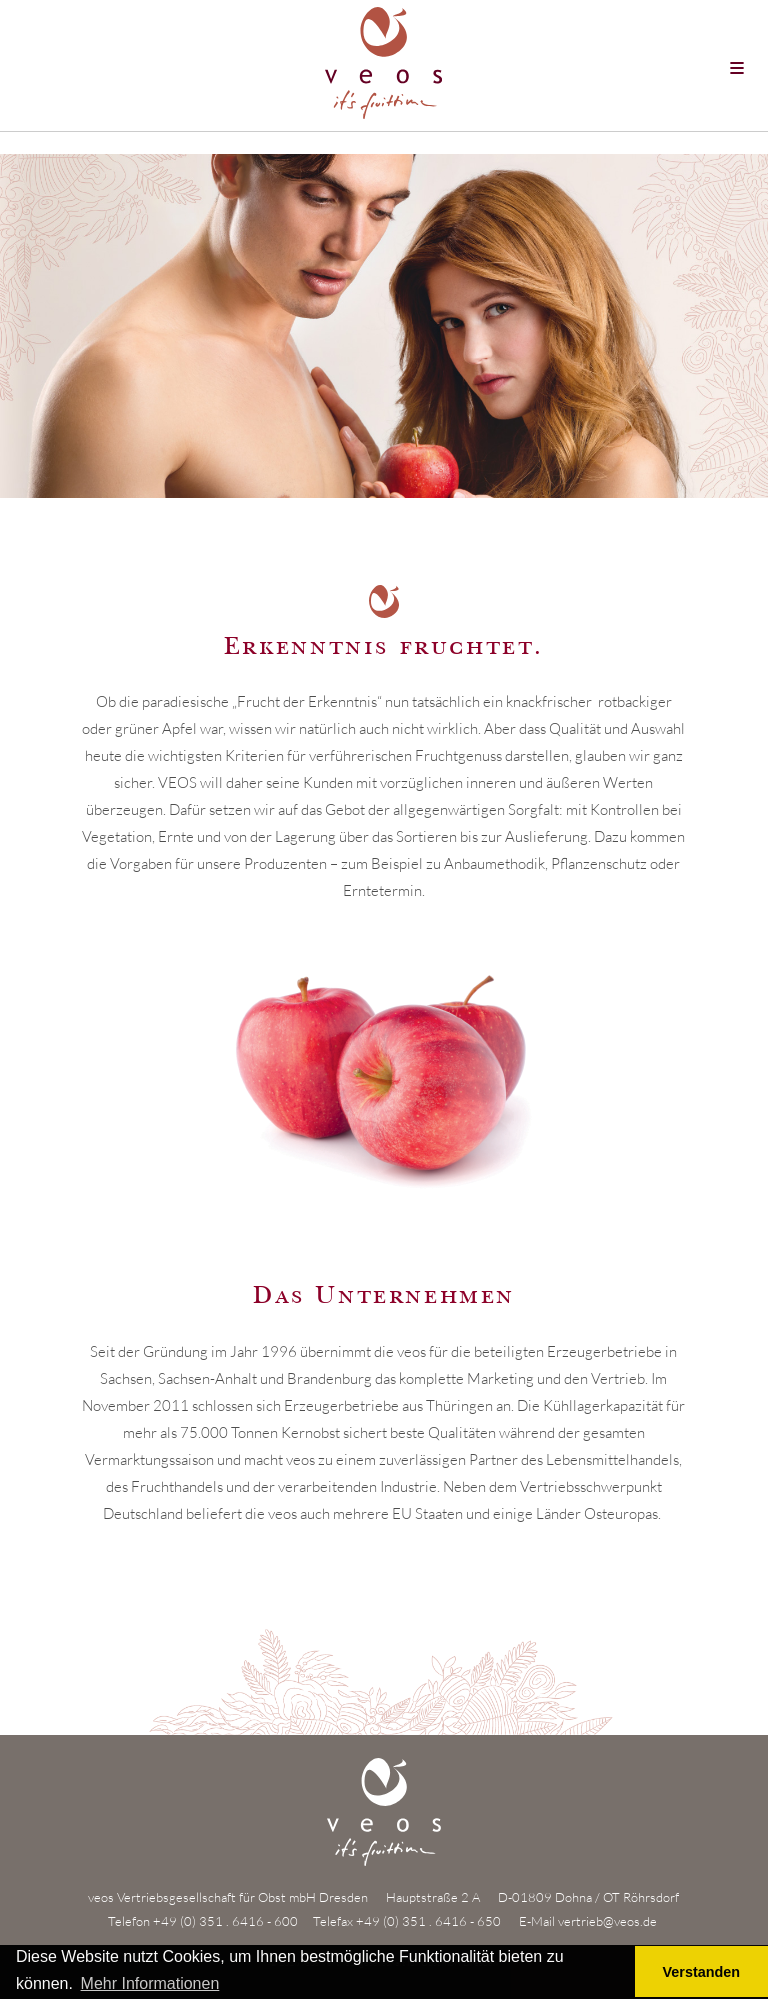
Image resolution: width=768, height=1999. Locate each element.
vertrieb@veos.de (607, 1921)
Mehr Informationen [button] (150, 1983)
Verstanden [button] (702, 1972)
